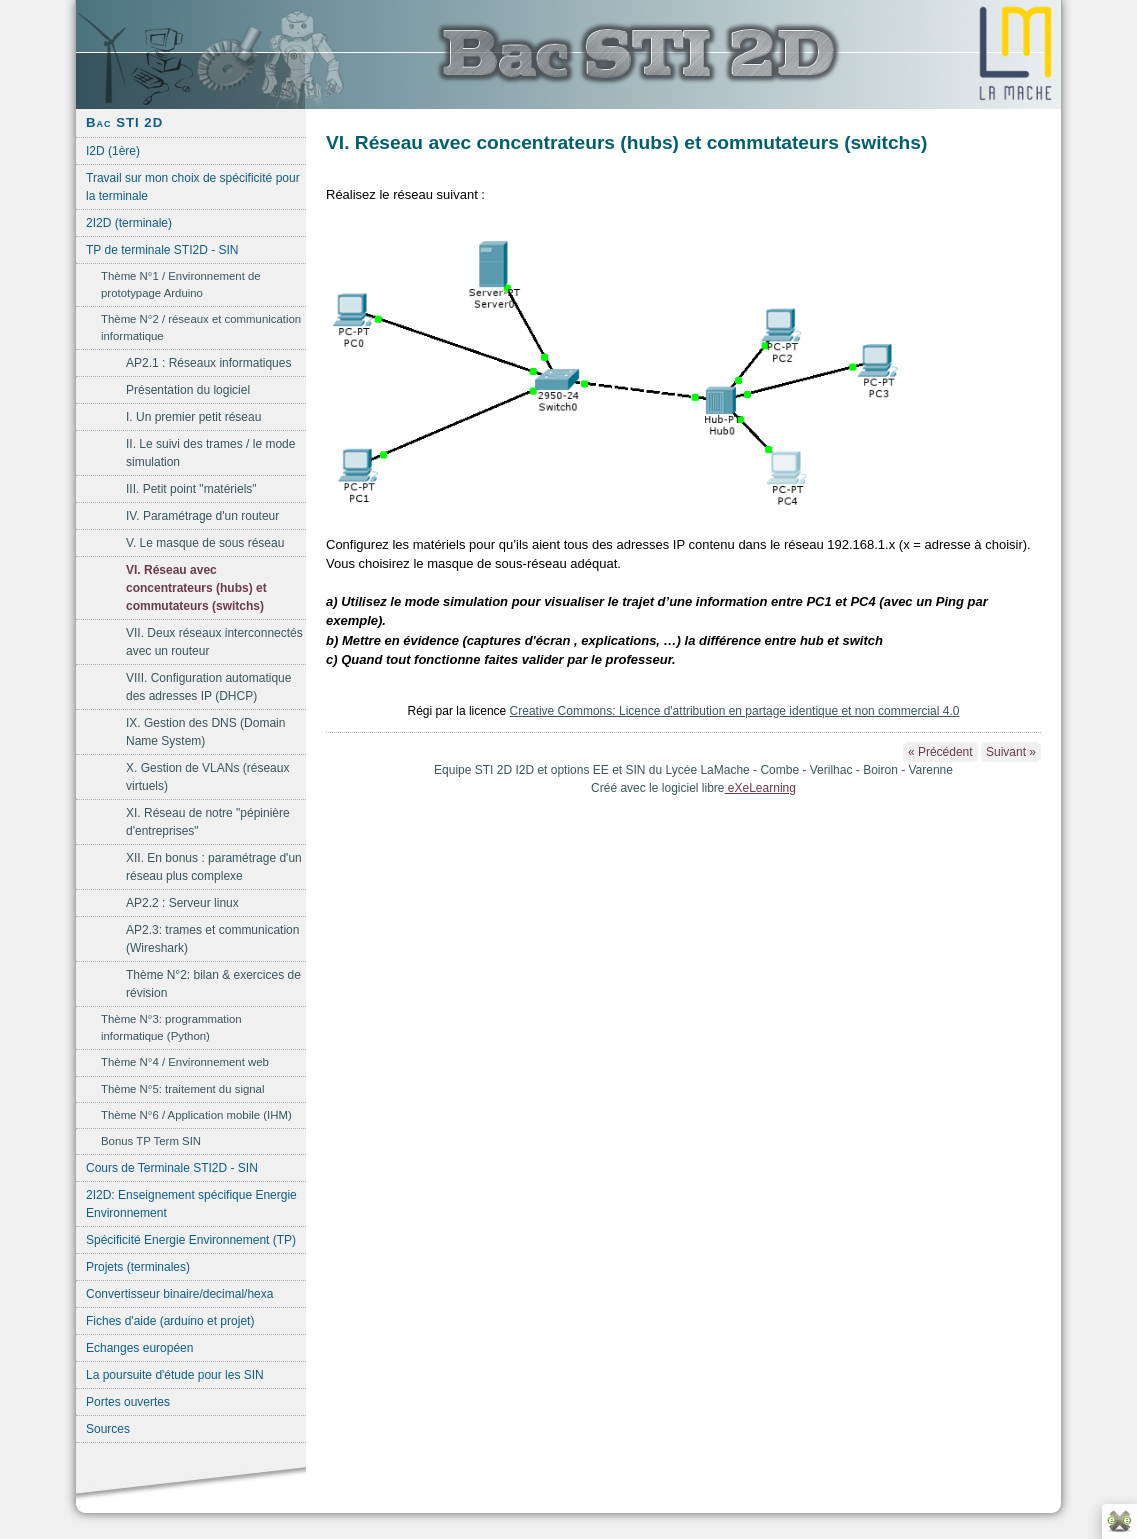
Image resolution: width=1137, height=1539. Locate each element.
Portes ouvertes (128, 1402)
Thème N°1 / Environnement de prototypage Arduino (181, 284)
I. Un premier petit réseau (193, 417)
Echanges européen (139, 1348)
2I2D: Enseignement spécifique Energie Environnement (191, 1204)
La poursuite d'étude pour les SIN (175, 1375)
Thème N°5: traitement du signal (182, 1089)
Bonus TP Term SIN (151, 1141)
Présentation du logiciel (188, 390)
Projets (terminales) (138, 1267)
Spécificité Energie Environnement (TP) (191, 1240)
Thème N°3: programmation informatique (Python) (171, 1027)
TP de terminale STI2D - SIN (162, 250)
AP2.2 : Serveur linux (182, 903)
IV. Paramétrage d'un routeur (202, 516)
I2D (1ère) (113, 151)
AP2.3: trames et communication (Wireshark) (212, 939)
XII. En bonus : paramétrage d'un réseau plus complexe (214, 867)
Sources (108, 1429)
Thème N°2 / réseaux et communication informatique (201, 327)
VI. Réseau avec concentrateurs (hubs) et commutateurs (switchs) (196, 588)
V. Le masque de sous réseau (205, 543)
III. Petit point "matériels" (191, 489)
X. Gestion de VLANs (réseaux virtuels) (207, 777)
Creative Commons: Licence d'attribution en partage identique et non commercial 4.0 (735, 711)
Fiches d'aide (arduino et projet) (170, 1321)
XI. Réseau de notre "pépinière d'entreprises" (208, 822)
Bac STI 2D (124, 122)
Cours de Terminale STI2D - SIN (172, 1168)
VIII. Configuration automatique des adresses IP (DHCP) (208, 687)
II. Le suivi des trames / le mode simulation (210, 453)
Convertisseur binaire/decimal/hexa (179, 1294)
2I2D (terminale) (129, 223)
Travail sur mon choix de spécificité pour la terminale (193, 187)
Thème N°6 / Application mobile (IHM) (196, 1115)
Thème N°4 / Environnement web (185, 1062)
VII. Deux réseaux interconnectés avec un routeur (214, 642)
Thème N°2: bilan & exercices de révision (213, 984)
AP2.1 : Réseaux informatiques (208, 363)
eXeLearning (760, 788)
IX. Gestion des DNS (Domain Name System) (205, 732)
